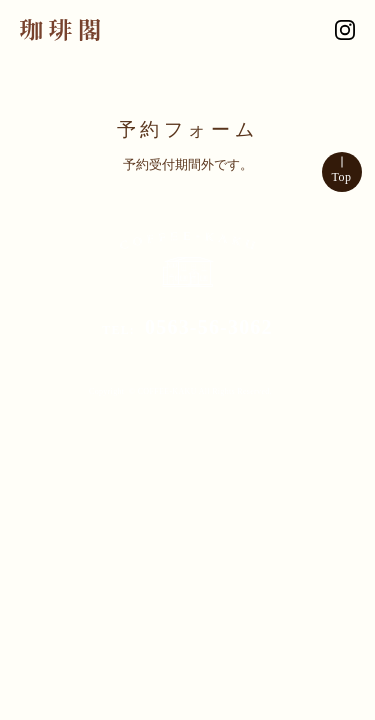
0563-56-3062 (209, 327)
